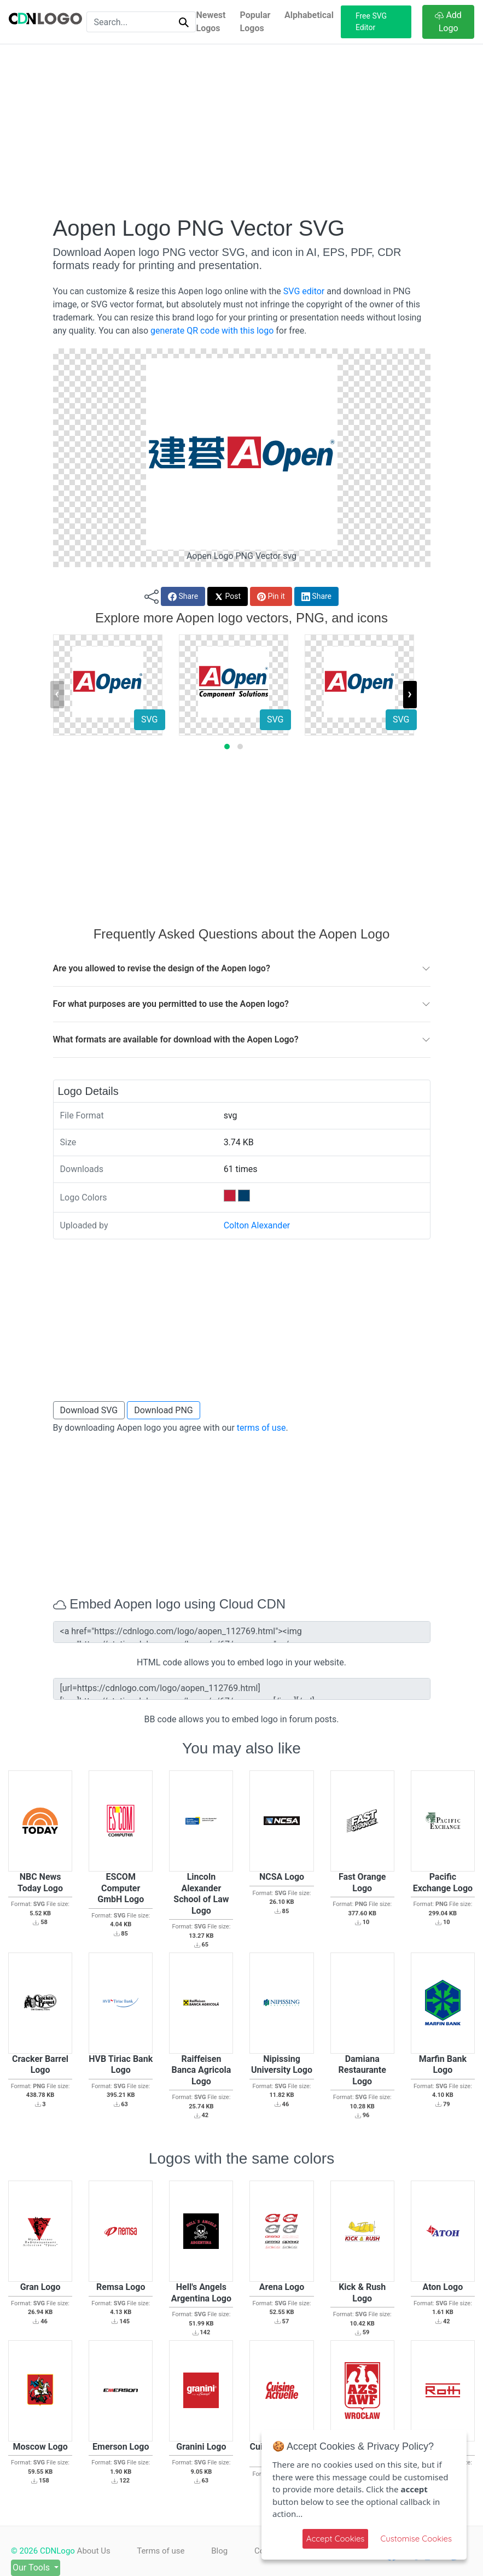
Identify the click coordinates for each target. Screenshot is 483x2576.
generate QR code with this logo (211, 330)
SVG (149, 719)
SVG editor (303, 291)
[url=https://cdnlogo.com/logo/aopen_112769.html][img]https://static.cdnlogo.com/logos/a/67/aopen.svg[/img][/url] (241, 1689)
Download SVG (89, 1410)
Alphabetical (309, 15)
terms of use (261, 1428)
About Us (93, 2551)
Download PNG (163, 1410)
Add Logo (448, 21)
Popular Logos (255, 21)
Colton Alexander (257, 1225)
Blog (219, 2551)
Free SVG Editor (371, 21)
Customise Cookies (416, 2538)
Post (227, 596)
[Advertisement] (242, 129)
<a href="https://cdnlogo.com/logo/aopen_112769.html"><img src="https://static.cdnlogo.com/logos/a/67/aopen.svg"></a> (241, 1632)
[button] (227, 746)
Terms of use (160, 2551)
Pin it (271, 596)
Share (183, 596)
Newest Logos (210, 21)
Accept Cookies (335, 2538)
